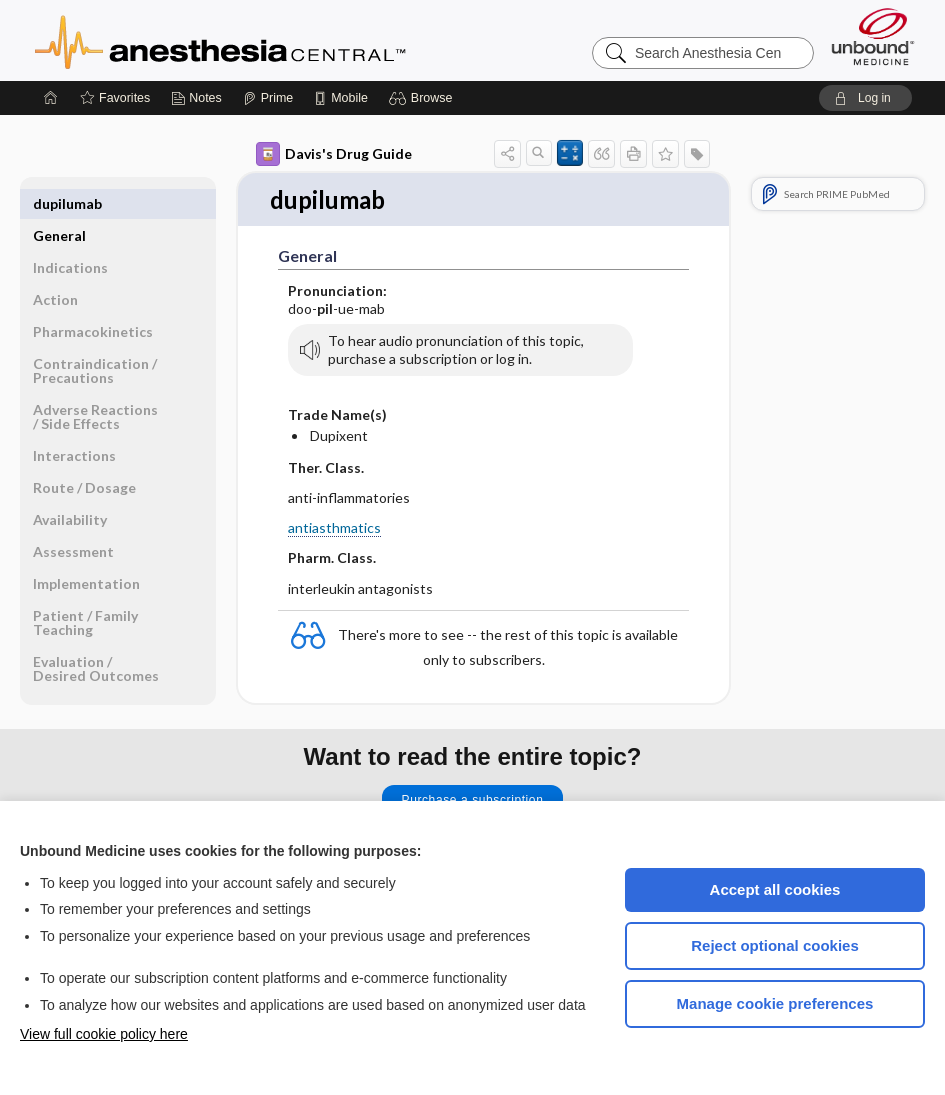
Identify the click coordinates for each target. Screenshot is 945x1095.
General (59, 203)
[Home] (51, 98)
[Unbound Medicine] (873, 36)
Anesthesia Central (283, 40)
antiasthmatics (334, 528)
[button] (423, 98)
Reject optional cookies (775, 945)
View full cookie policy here (104, 1034)
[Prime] (268, 98)
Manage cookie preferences (775, 1003)
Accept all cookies (775, 889)
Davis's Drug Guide (334, 154)
